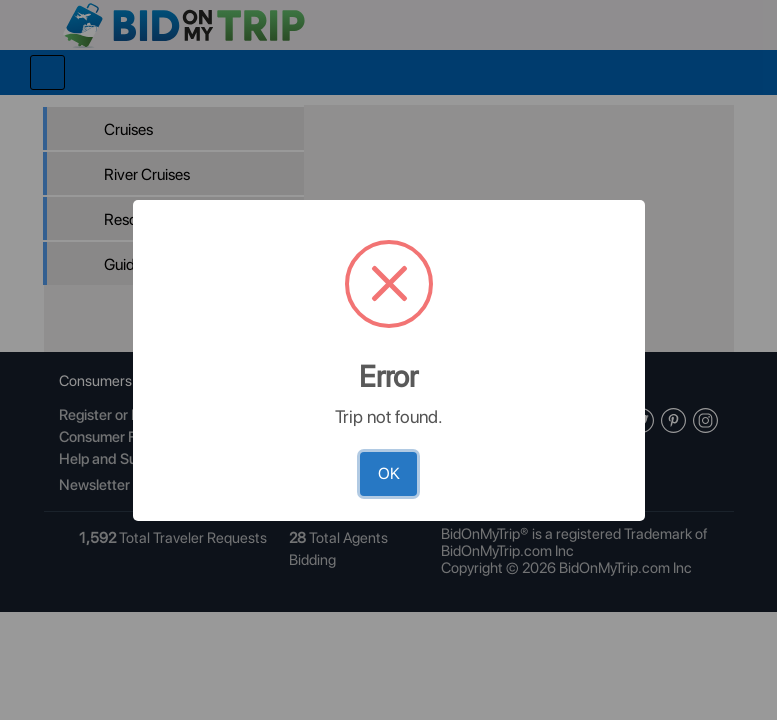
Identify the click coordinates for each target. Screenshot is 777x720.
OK (389, 473)
